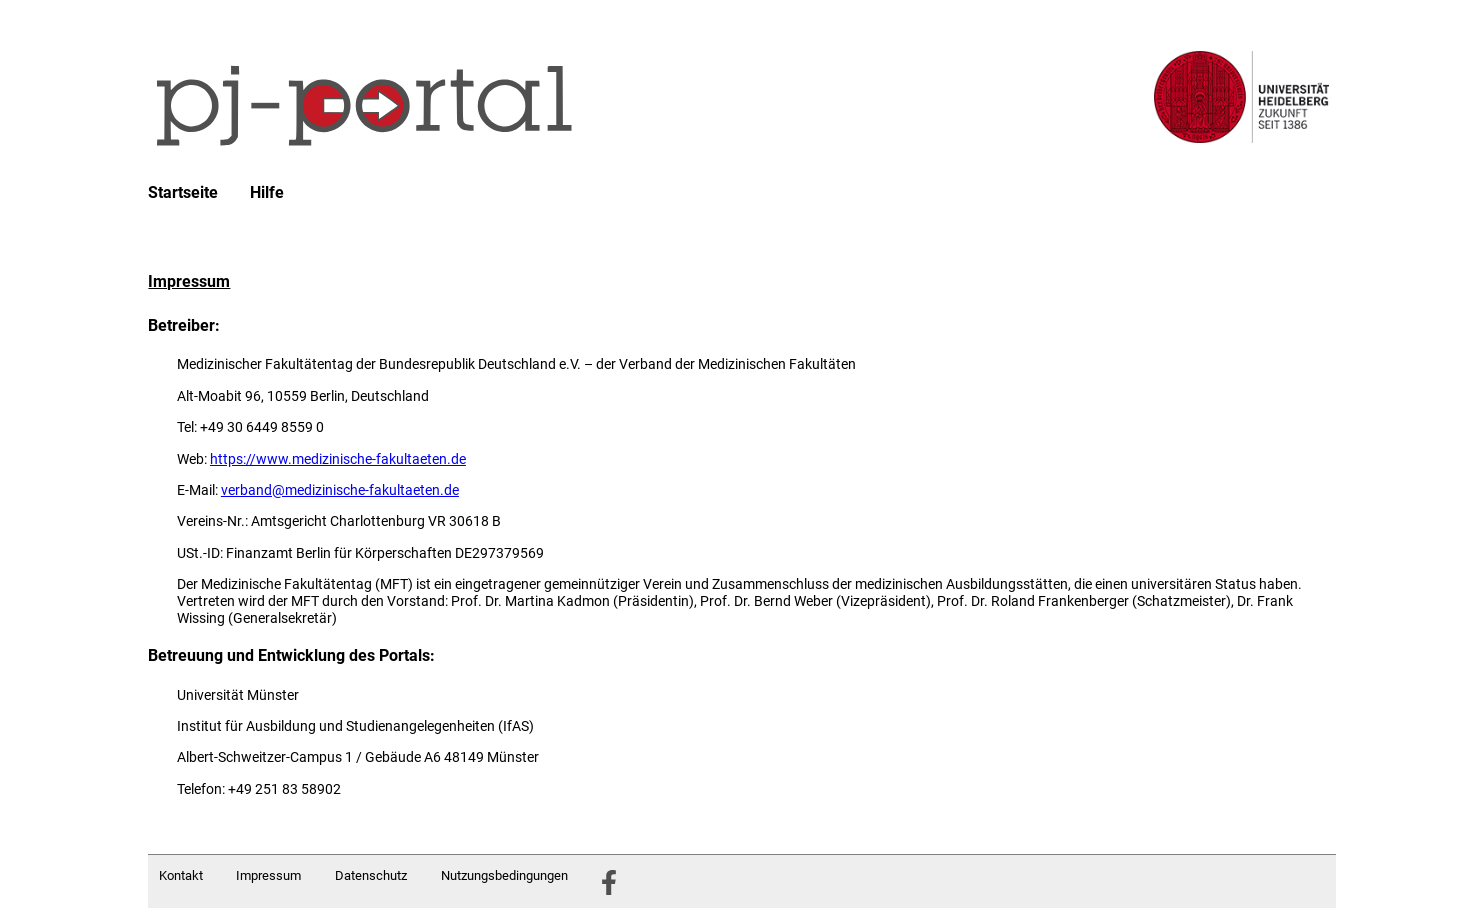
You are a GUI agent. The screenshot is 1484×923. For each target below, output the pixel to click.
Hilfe (267, 193)
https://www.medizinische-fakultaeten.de (338, 459)
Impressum (268, 875)
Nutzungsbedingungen (504, 875)
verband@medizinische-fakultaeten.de (340, 490)
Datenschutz (371, 875)
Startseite (183, 193)
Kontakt (181, 875)
